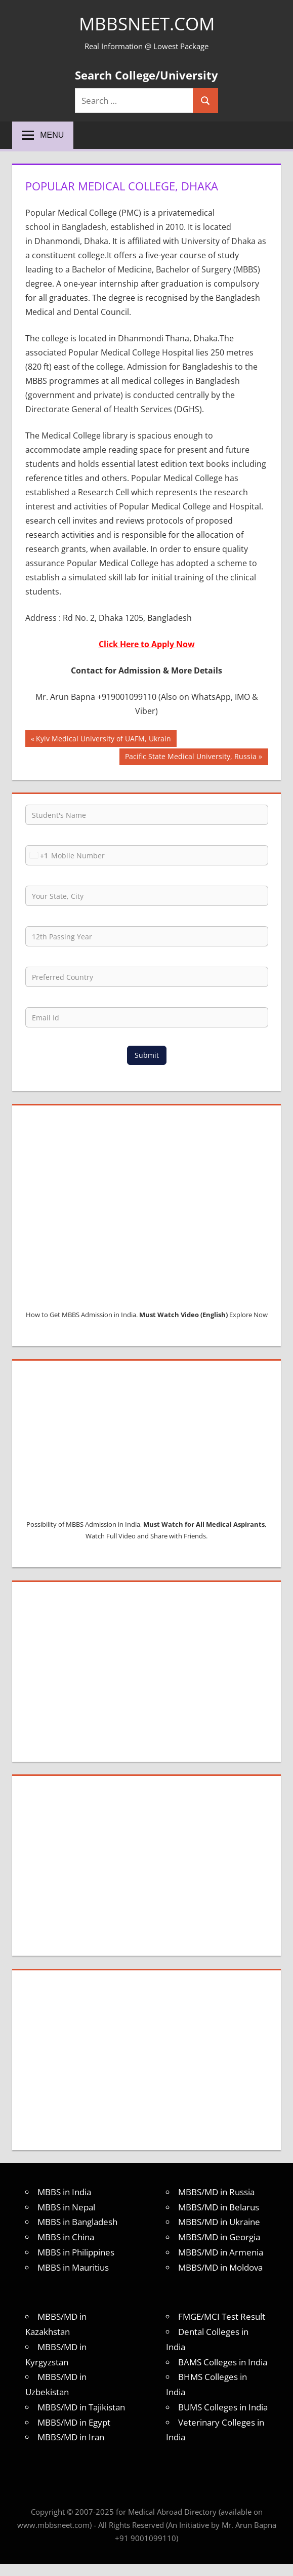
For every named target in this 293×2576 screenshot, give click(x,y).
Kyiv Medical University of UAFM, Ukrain (103, 739)
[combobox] (37, 855)
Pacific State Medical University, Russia (190, 757)
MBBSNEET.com (146, 23)
